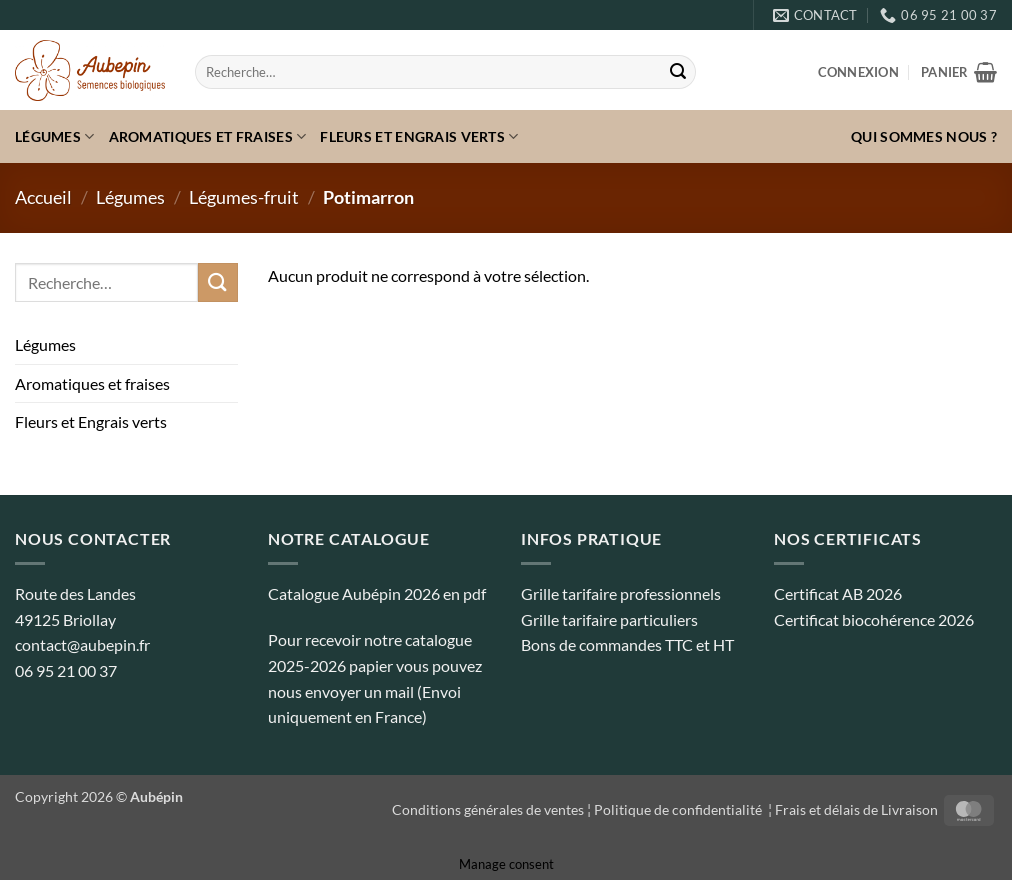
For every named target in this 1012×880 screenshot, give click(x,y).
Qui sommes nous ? (924, 136)
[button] (858, 72)
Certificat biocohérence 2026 (874, 619)
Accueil (43, 197)
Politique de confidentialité (679, 809)
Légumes (55, 136)
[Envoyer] (678, 72)
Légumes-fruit (244, 197)
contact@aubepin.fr (82, 644)
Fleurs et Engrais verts (419, 136)
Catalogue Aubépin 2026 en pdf (377, 593)
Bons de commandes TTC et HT (627, 644)
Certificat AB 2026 (838, 593)
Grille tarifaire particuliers (609, 619)
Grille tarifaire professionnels (621, 593)
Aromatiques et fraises (208, 136)
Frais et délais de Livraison (856, 809)
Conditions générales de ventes (488, 809)
